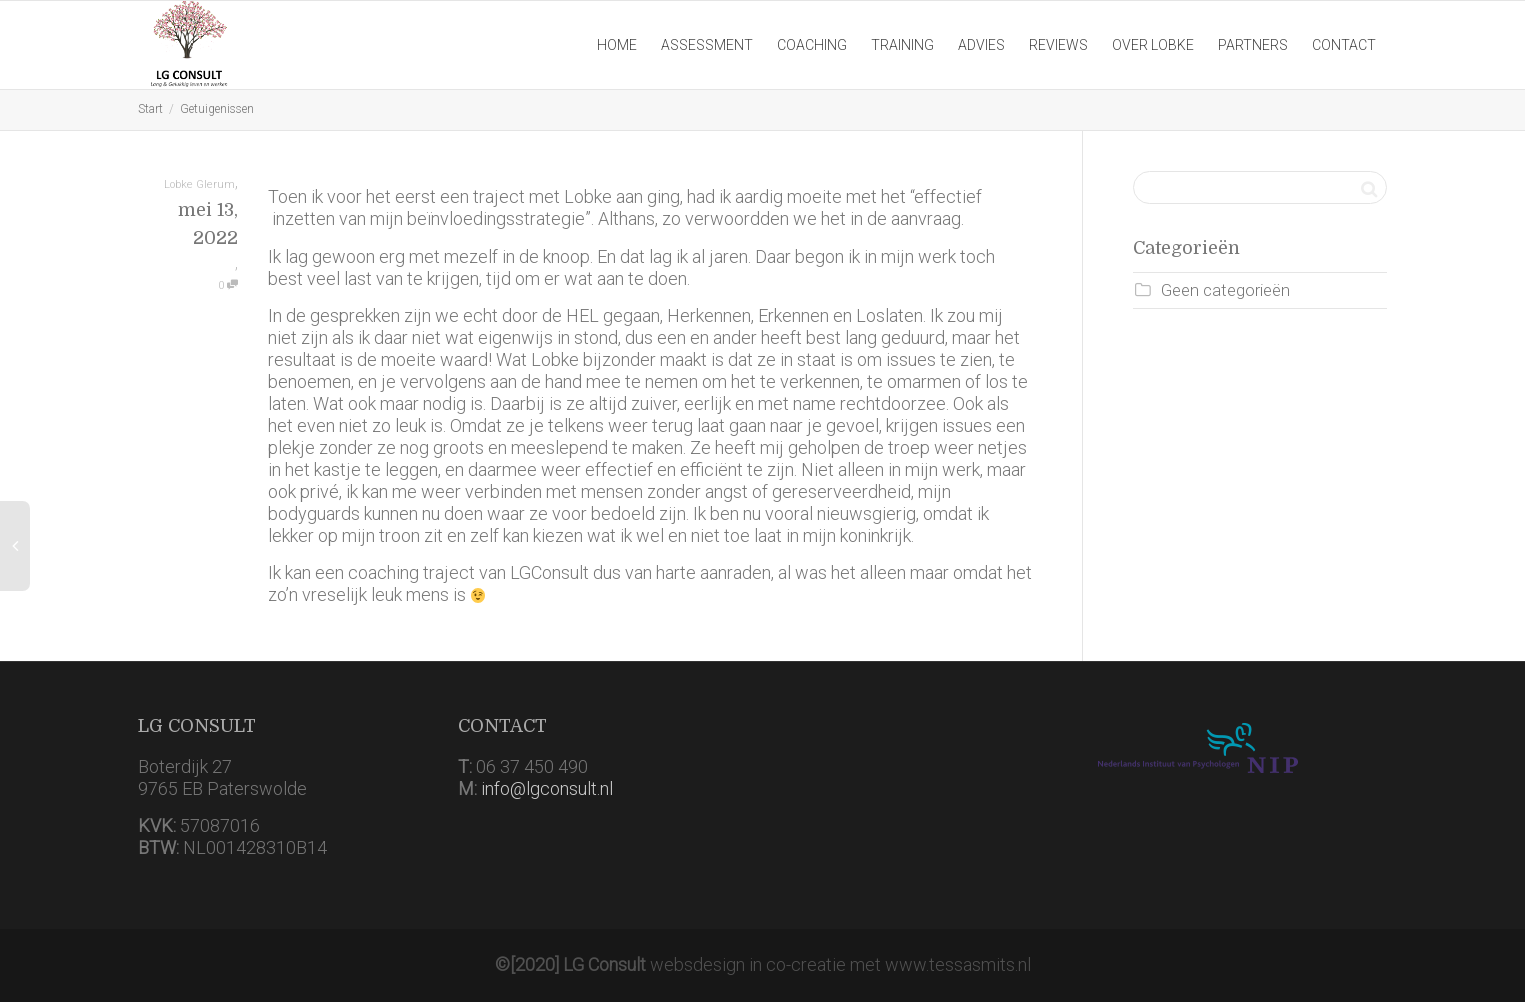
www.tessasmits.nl (958, 964)
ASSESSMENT (707, 45)
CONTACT (1344, 45)
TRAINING (902, 45)
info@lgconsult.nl (547, 788)
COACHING (812, 45)
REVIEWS (1058, 45)
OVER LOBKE (1153, 45)
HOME (617, 45)
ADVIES (981, 45)
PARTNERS (1253, 45)
